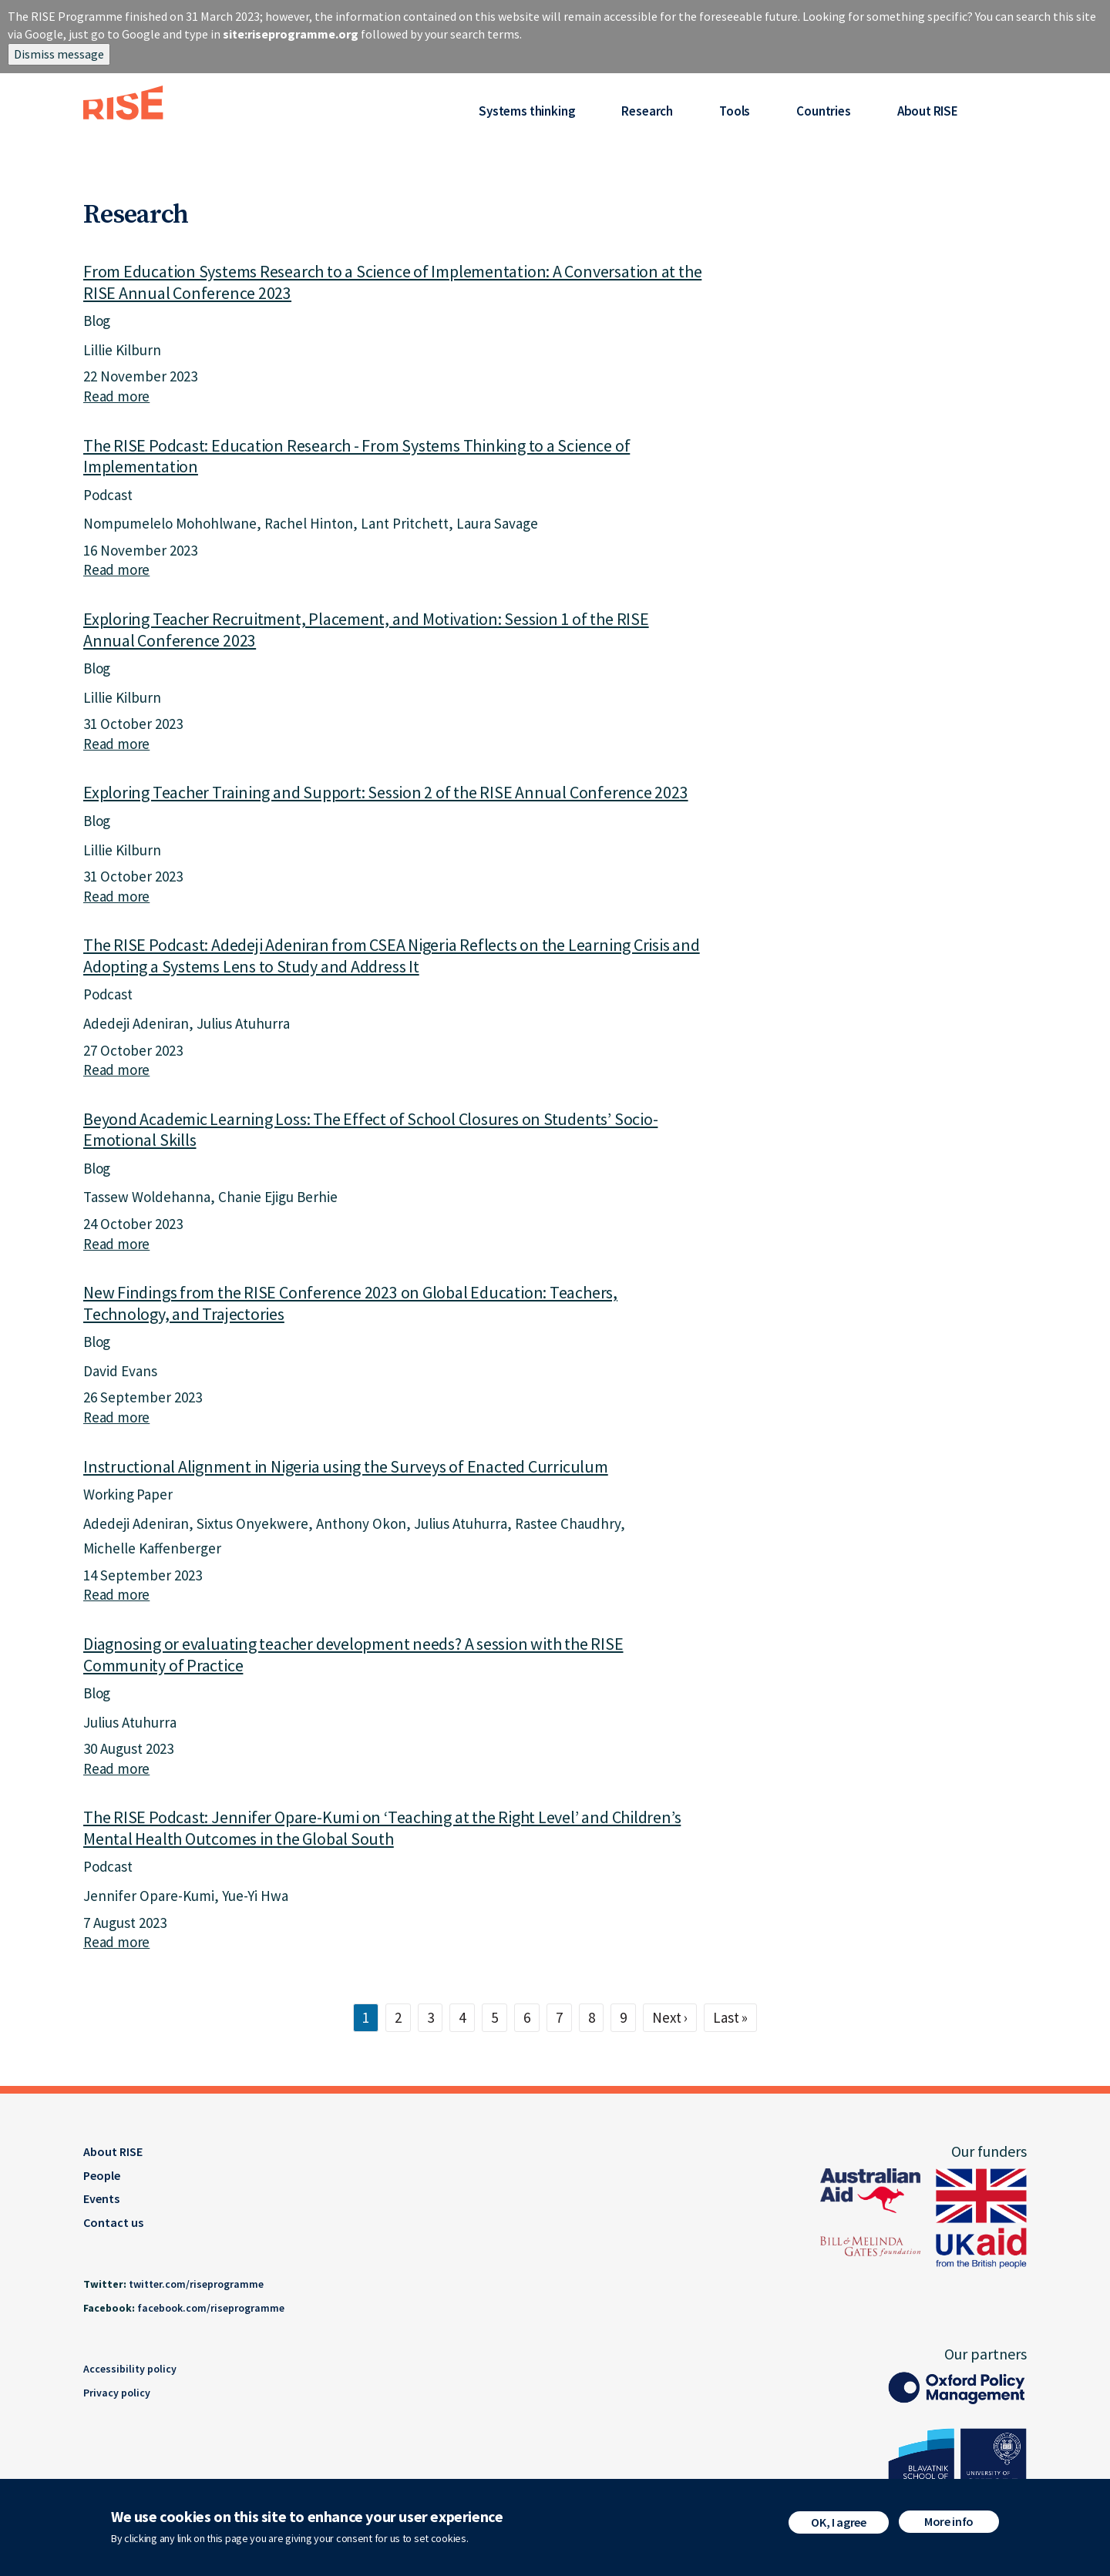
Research (647, 110)
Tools (734, 110)
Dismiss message (59, 54)
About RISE (927, 110)
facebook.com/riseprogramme (210, 2308)
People (101, 2175)
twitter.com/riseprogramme (196, 2284)
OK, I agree (838, 2525)
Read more (116, 396)
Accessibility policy (130, 2369)
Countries (823, 110)
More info (949, 2524)
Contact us (113, 2222)
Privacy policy (116, 2393)
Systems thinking (527, 110)
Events (101, 2198)
